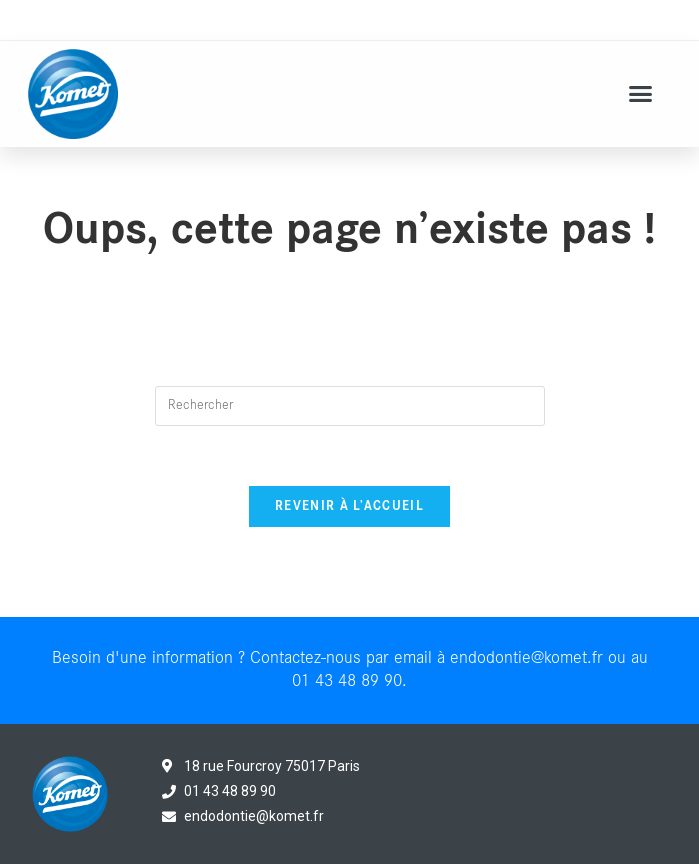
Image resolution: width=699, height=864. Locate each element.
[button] (641, 94)
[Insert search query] (350, 406)
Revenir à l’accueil (349, 506)
